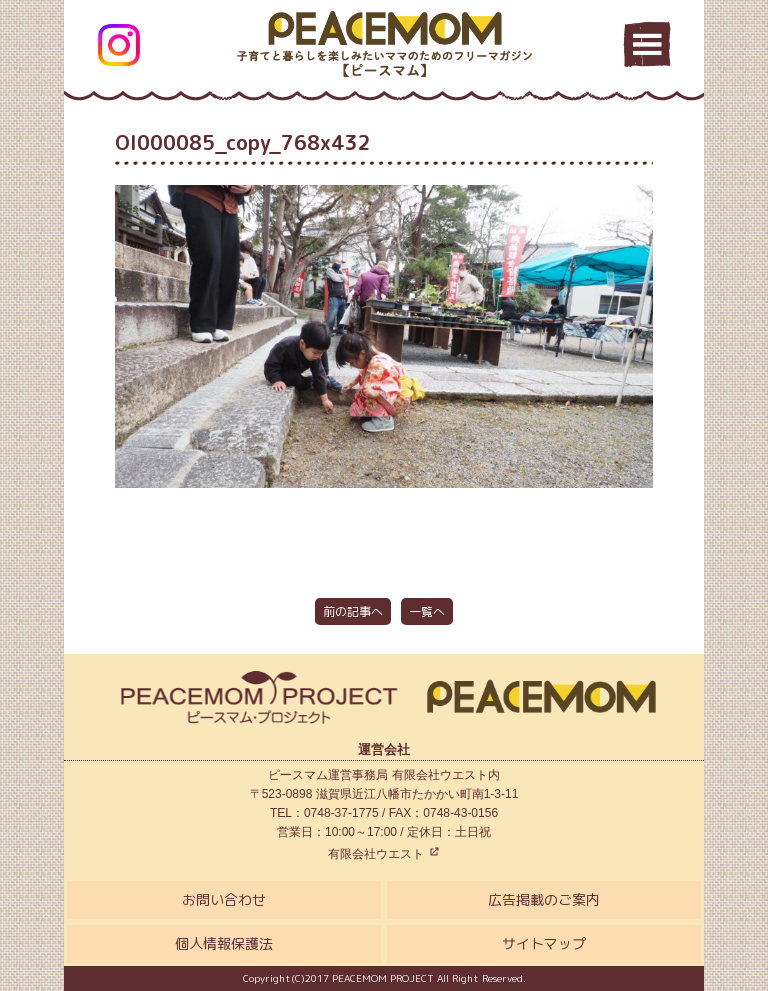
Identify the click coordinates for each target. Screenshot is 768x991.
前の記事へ (353, 611)
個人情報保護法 (224, 943)
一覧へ (427, 611)
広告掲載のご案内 (544, 899)
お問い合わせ (224, 899)
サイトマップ (544, 943)
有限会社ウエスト (383, 854)
